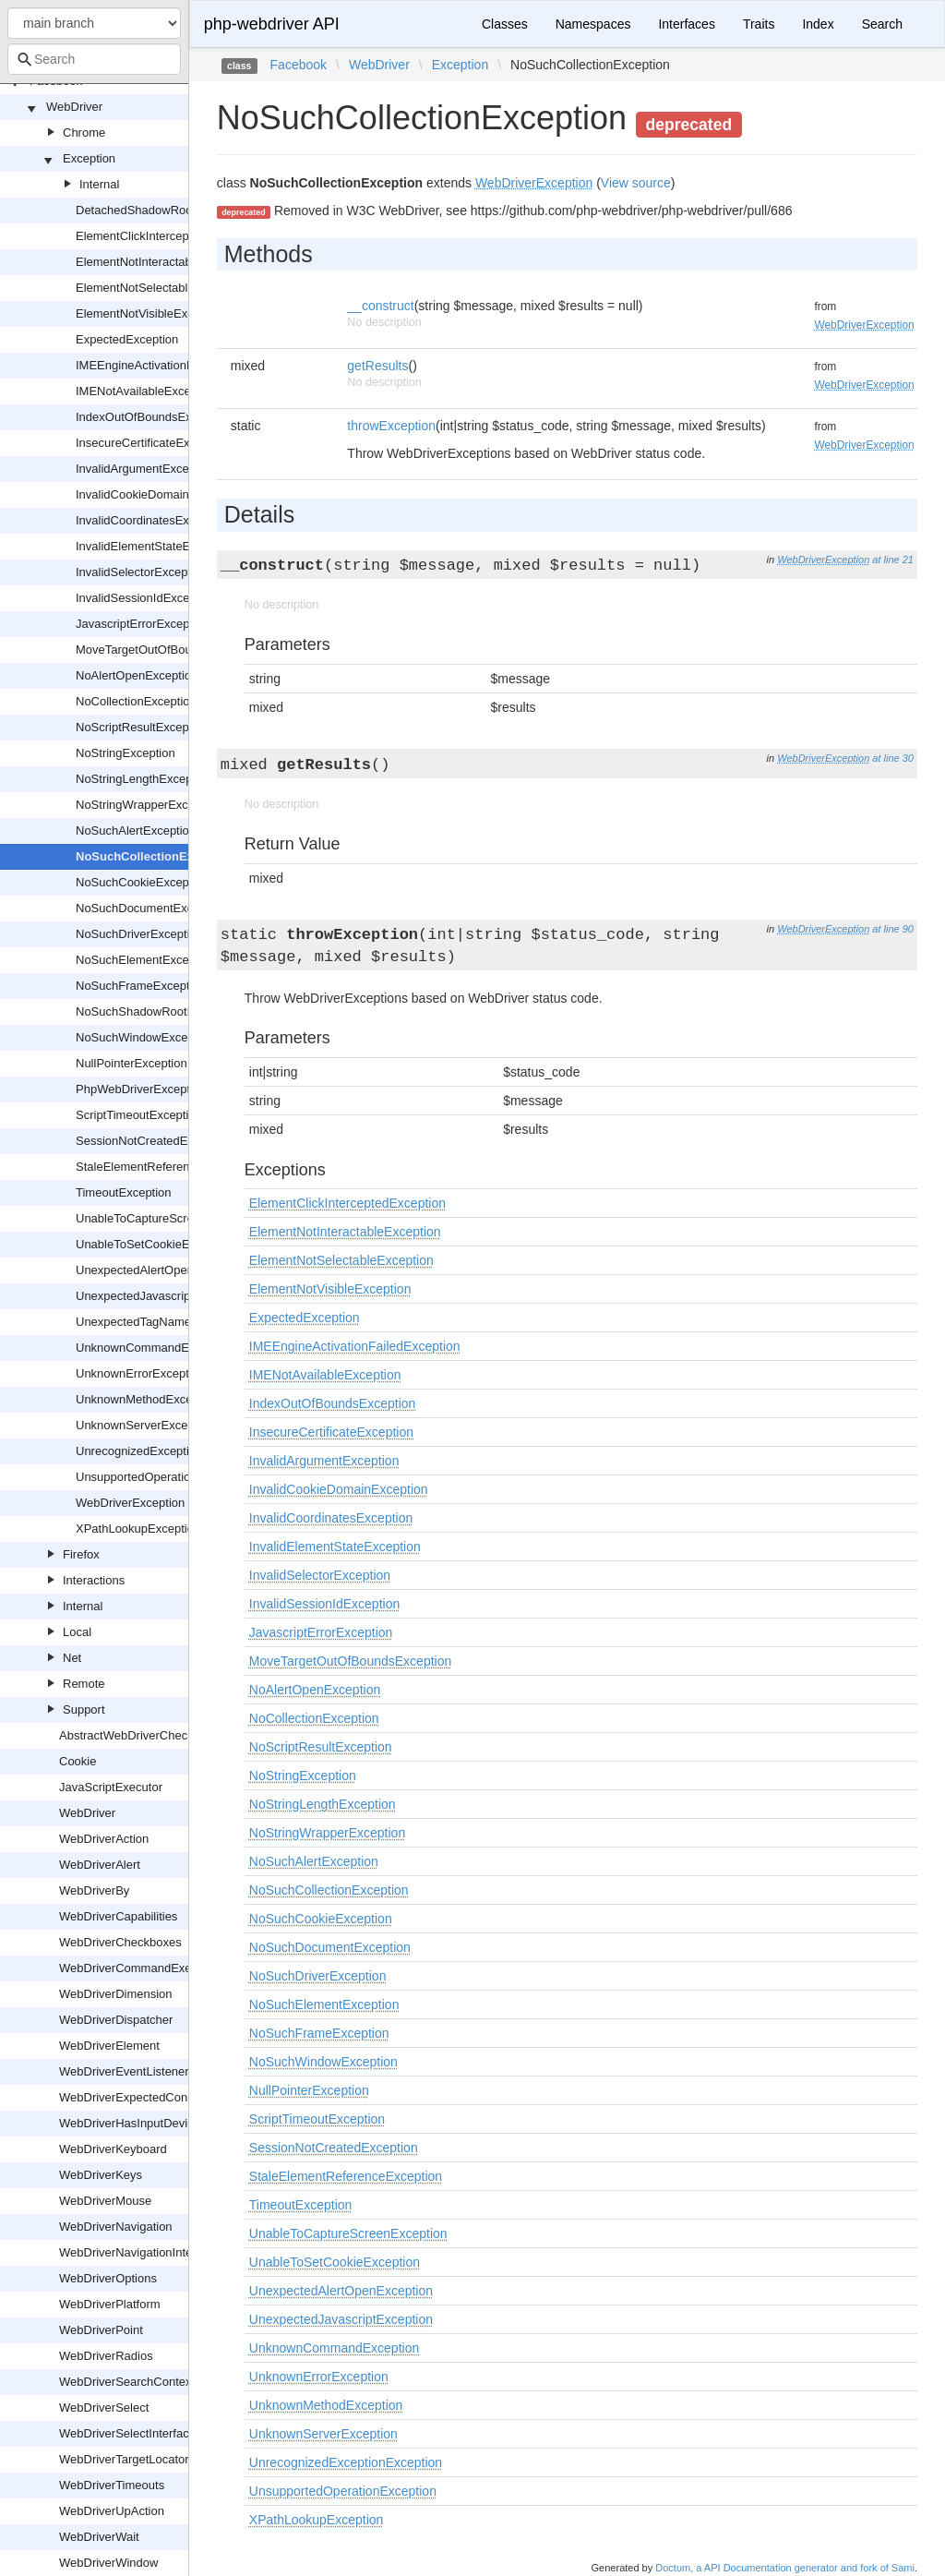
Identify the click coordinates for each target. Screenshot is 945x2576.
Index (817, 24)
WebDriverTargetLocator (124, 2459)
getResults (377, 365)
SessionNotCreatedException (154, 1141)
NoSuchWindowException (145, 1037)
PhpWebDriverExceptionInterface (164, 1089)
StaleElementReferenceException (165, 1167)
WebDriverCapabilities (118, 1916)
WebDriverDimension (116, 1994)
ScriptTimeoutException (139, 1115)
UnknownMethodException (147, 1399)
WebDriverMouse (105, 2201)
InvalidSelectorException (141, 572)
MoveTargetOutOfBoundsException (170, 649)
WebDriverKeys (100, 2175)
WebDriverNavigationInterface (139, 2252)
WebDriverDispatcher (116, 2020)
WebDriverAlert (99, 1865)
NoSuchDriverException (139, 934)
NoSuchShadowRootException (158, 1011)
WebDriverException (130, 1503)
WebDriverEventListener (124, 2071)
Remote (84, 1684)
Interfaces (686, 24)
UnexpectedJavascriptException (161, 1296)
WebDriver (74, 107)
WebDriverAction (104, 1839)
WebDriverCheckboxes (120, 1942)
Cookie (77, 1761)
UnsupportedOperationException (163, 1477)
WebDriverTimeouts (111, 2485)
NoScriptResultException (142, 727)
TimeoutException (124, 1192)
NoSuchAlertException (136, 830)
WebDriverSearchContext (127, 2382)
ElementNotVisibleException (151, 313)
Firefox (81, 1554)
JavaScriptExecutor (110, 1787)
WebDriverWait (99, 2537)
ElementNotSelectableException (161, 288)
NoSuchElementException (145, 960)
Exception (89, 158)
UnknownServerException (145, 1425)
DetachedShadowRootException (162, 210)
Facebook (298, 64)
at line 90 (893, 928)
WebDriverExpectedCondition (137, 2097)
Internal (99, 184)
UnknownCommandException (154, 1347)
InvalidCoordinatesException (152, 520)
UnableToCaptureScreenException (167, 1218)
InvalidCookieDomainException (159, 494)
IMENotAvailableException (146, 391)
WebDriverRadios (106, 2356)
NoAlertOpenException (136, 675)
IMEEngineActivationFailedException (173, 365)
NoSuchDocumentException (151, 908)
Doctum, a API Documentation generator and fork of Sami (785, 2567)
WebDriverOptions (108, 2278)
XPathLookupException (138, 1528)
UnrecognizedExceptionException (165, 1451)
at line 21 (893, 559)
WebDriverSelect (104, 2407)
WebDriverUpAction (111, 2511)
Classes (505, 24)
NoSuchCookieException (142, 882)
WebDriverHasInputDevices (132, 2123)
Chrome (84, 132)
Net (72, 1658)
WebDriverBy (94, 1890)
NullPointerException (131, 1063)
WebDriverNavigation (116, 2226)
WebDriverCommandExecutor (138, 1968)
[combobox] (94, 59)
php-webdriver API (272, 24)
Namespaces (593, 24)
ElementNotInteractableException (165, 262)
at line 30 (893, 758)
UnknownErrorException (140, 1373)
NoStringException (125, 753)
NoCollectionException (136, 701)
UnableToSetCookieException (155, 1244)
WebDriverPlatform (110, 2304)
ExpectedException (127, 339)
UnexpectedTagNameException (160, 1322)
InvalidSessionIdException (146, 598)
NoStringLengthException (143, 779)
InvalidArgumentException (145, 468)
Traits (758, 24)
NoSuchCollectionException (156, 856)
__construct (380, 305)
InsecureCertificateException (152, 443)
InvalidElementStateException (155, 546)
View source (636, 182)
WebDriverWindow (108, 2563)
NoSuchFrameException (141, 986)
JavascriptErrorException (142, 624)
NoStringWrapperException (148, 805)
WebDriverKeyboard (113, 2149)
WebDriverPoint (101, 2330)
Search (882, 24)
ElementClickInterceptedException (167, 236)
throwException (391, 425)
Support (84, 1709)
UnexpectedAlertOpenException (161, 1270)
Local (77, 1632)
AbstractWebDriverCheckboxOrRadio (158, 1735)
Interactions (94, 1580)
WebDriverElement (109, 2045)
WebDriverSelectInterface (127, 2433)
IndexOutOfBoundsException (153, 417)
